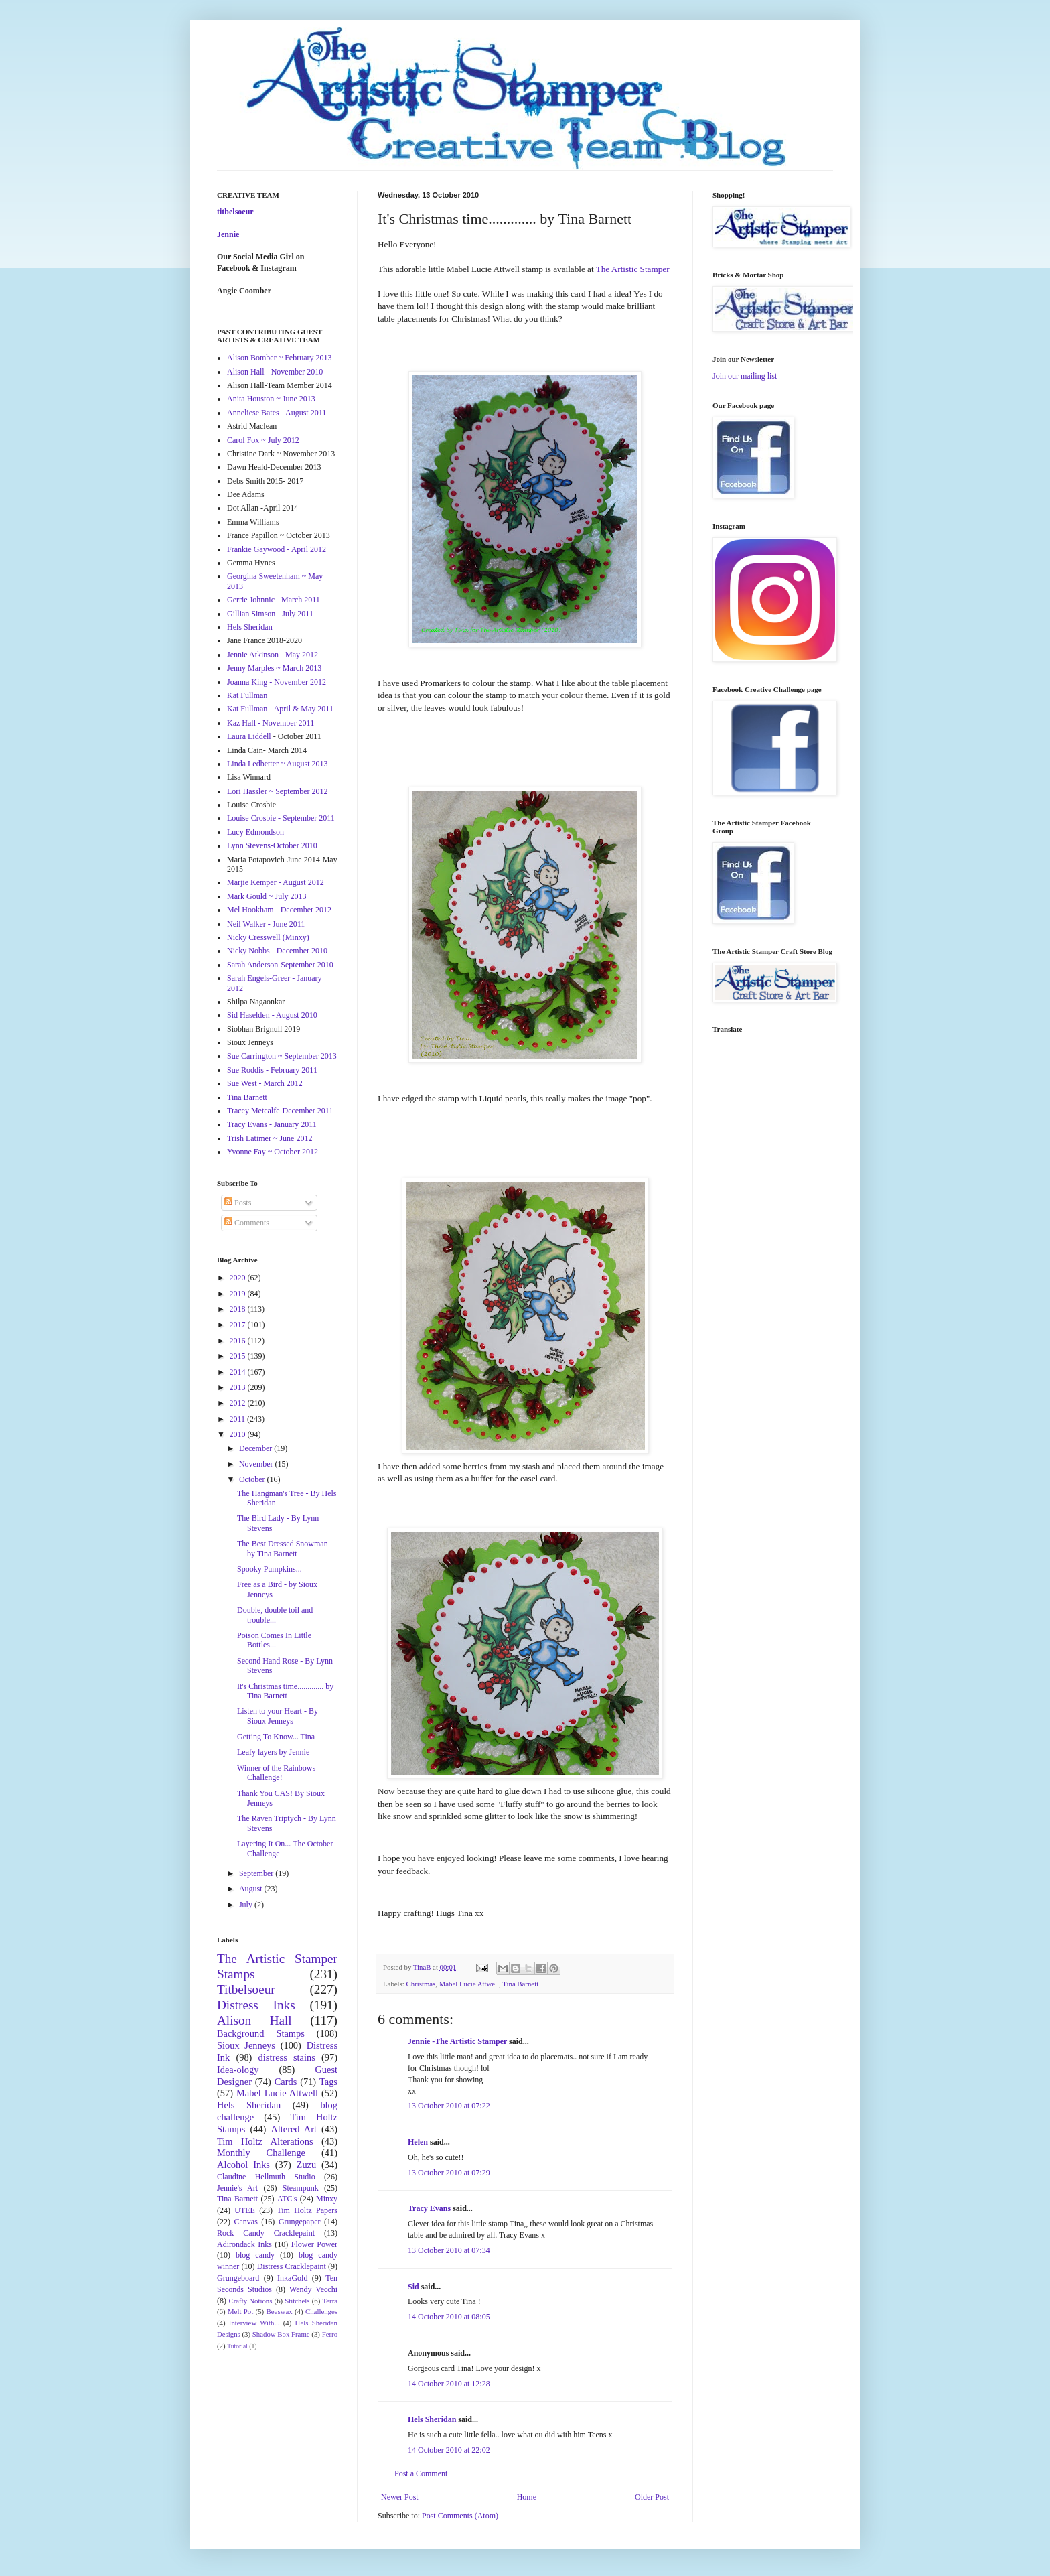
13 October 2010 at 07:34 (449, 2250)
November (257, 1464)
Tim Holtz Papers (307, 2210)
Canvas (246, 2221)
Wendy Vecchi (313, 2289)
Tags (328, 2081)
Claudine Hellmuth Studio (266, 2176)
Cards (286, 2081)
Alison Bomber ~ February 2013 (279, 357)
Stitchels (297, 2301)
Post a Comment (420, 2473)
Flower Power (314, 2244)
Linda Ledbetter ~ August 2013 (277, 763)
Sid (413, 2286)
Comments (246, 1222)
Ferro (330, 2334)
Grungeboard (238, 2278)
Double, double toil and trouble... (275, 1614)
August (252, 1888)
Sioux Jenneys (246, 2045)
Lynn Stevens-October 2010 (272, 845)
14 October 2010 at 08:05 (449, 2316)
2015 (239, 1356)
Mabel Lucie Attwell (469, 1984)
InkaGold (292, 2278)
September (257, 1873)
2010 (239, 1434)
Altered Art (294, 2129)
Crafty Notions (250, 2301)
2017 (239, 1324)
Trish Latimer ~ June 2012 (269, 1138)
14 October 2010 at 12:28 (449, 2383)
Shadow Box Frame (281, 2334)
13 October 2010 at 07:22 (449, 2105)
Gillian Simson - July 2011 (270, 613)
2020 (239, 1277)
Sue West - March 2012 (265, 1083)
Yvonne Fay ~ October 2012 (272, 1151)
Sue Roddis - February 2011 (272, 1070)
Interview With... (254, 2323)
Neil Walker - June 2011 (266, 924)
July (246, 1904)
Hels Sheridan (432, 2419)
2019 (239, 1293)
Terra (330, 2301)
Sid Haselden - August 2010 (272, 1015)
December (256, 1448)
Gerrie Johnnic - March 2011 (273, 599)
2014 (239, 1372)
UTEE (244, 2210)
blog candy (255, 2255)
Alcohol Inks (243, 2164)
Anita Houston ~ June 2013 (271, 398)
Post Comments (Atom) (460, 2515)
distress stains (286, 2057)
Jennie (228, 234)
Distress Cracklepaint (291, 2266)
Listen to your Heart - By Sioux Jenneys (277, 1715)
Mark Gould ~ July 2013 (267, 896)
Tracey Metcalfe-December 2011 (280, 1110)
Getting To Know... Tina (276, 1736)
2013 (239, 1387)
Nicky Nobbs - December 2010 (277, 950)
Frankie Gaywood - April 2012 (276, 549)
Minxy (327, 2199)
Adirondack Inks (244, 2244)
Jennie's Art (237, 2188)
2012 (239, 1403)
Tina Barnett (520, 1984)
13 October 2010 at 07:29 (449, 2172)
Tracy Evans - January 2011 (272, 1124)
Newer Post (400, 2497)
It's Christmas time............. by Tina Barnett (285, 1691)
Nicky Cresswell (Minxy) (268, 937)
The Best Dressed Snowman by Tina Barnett (282, 1548)
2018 (239, 1309)
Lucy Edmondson (255, 832)
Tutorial (237, 2346)
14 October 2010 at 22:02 (449, 2450)
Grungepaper (300, 2221)
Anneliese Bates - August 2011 (276, 412)
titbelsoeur (235, 211)
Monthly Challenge (261, 2152)
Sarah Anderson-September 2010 (280, 964)
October (253, 1479)
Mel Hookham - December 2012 (279, 909)
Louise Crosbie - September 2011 (281, 818)
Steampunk (301, 2188)
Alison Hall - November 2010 (275, 372)
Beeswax (280, 2311)
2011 (239, 1419)
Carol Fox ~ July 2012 (263, 440)
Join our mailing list (744, 376)
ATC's (287, 2199)
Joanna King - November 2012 (276, 682)
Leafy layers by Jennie (273, 1752)
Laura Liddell (249, 736)
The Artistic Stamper (632, 269)
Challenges (321, 2311)
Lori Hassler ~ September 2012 (277, 791)
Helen (418, 2142)
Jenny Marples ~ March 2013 (274, 668)
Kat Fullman (247, 695)
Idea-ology (237, 2069)
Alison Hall (254, 2020)
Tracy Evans (429, 2208)
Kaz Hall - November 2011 (270, 723)
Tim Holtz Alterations (265, 2141)
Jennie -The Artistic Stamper (457, 2041)
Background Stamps (261, 2033)
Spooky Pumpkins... (269, 1569)
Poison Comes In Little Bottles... (274, 1640)
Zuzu (307, 2164)
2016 (239, 1340)
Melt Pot (240, 2311)
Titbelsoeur (246, 1989)
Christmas (420, 1984)
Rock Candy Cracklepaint (266, 2233)
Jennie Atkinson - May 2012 (272, 654)
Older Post (652, 2497)
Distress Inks (256, 2005)
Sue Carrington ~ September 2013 (282, 1056)
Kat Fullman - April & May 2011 (280, 709)
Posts (237, 1202)
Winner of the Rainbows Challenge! (276, 1772)
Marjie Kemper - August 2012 (275, 882)
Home (526, 2497)
